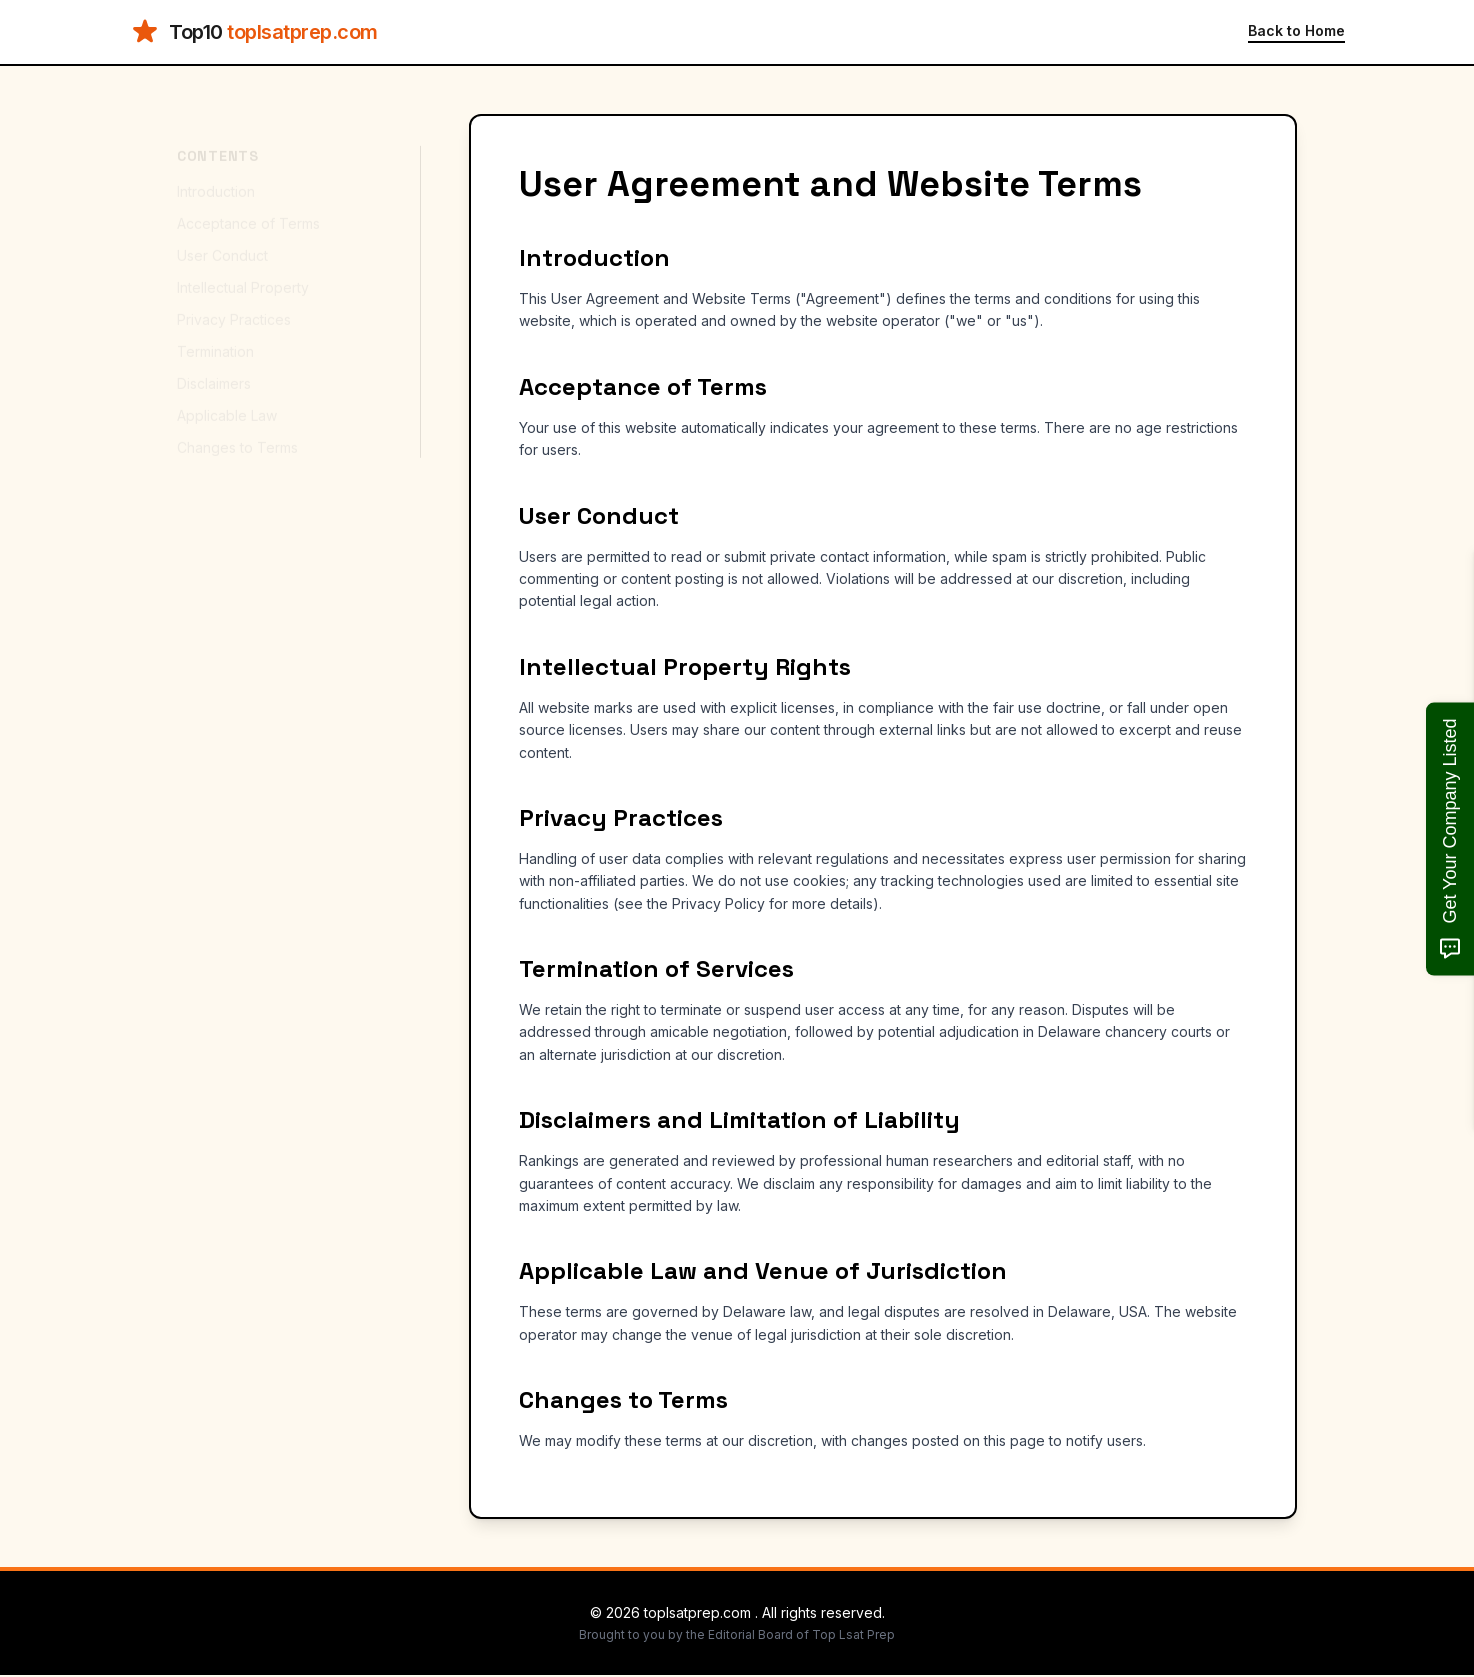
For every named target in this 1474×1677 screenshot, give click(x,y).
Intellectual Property (243, 269)
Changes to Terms (237, 429)
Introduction (216, 173)
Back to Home (1296, 30)
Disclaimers (214, 365)
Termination (215, 333)
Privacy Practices (234, 301)
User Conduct (222, 237)
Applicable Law (227, 397)
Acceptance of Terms (248, 205)
